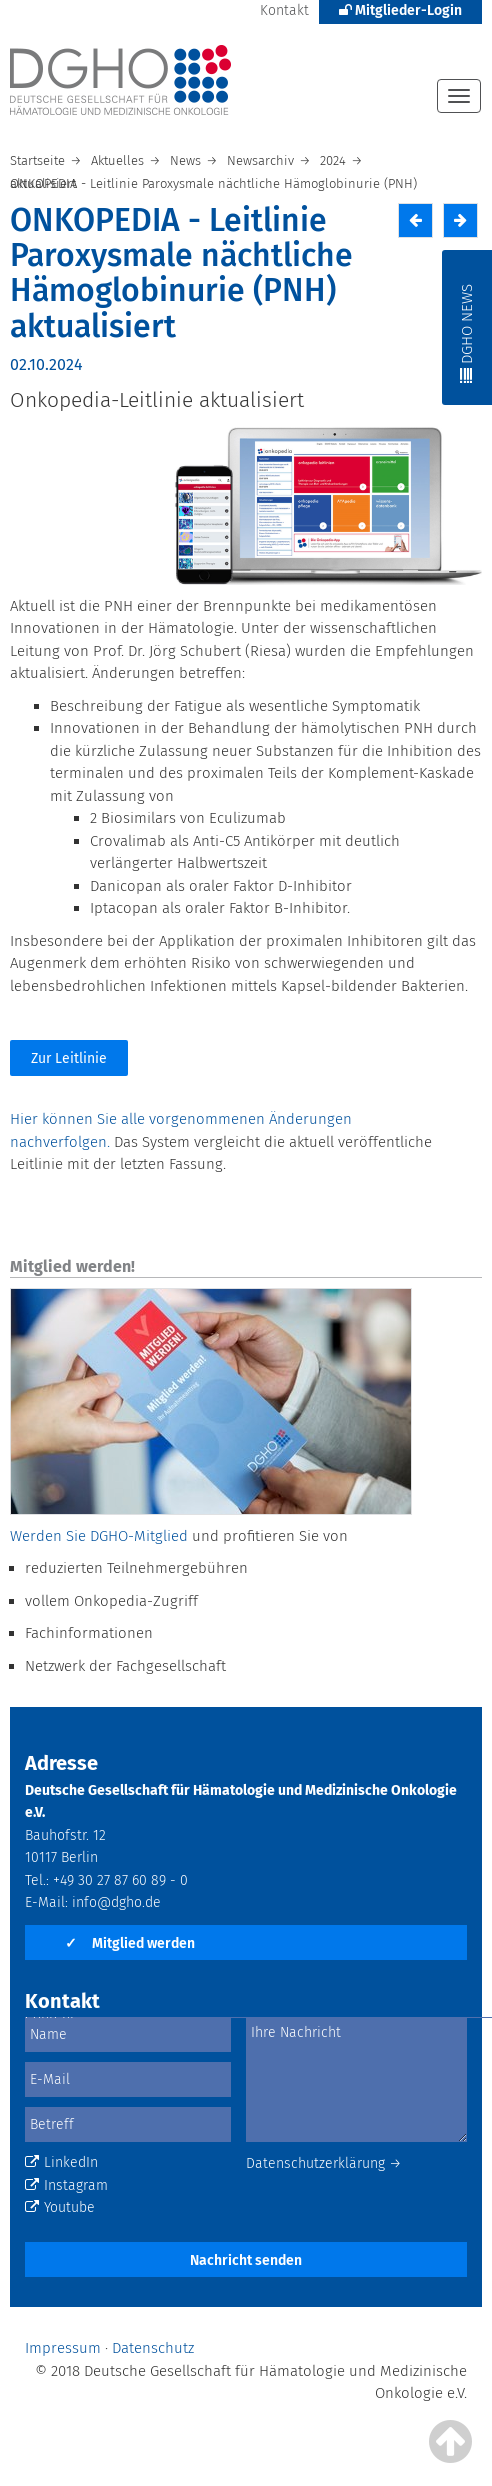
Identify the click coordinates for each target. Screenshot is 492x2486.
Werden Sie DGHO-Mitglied (99, 1536)
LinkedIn (61, 2162)
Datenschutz (153, 2348)
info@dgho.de (116, 1902)
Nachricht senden (246, 2260)
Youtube (60, 2207)
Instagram (66, 2185)
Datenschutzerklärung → (324, 2163)
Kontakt (284, 10)
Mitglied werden (130, 1943)
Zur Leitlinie (69, 1058)
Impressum (63, 2348)
